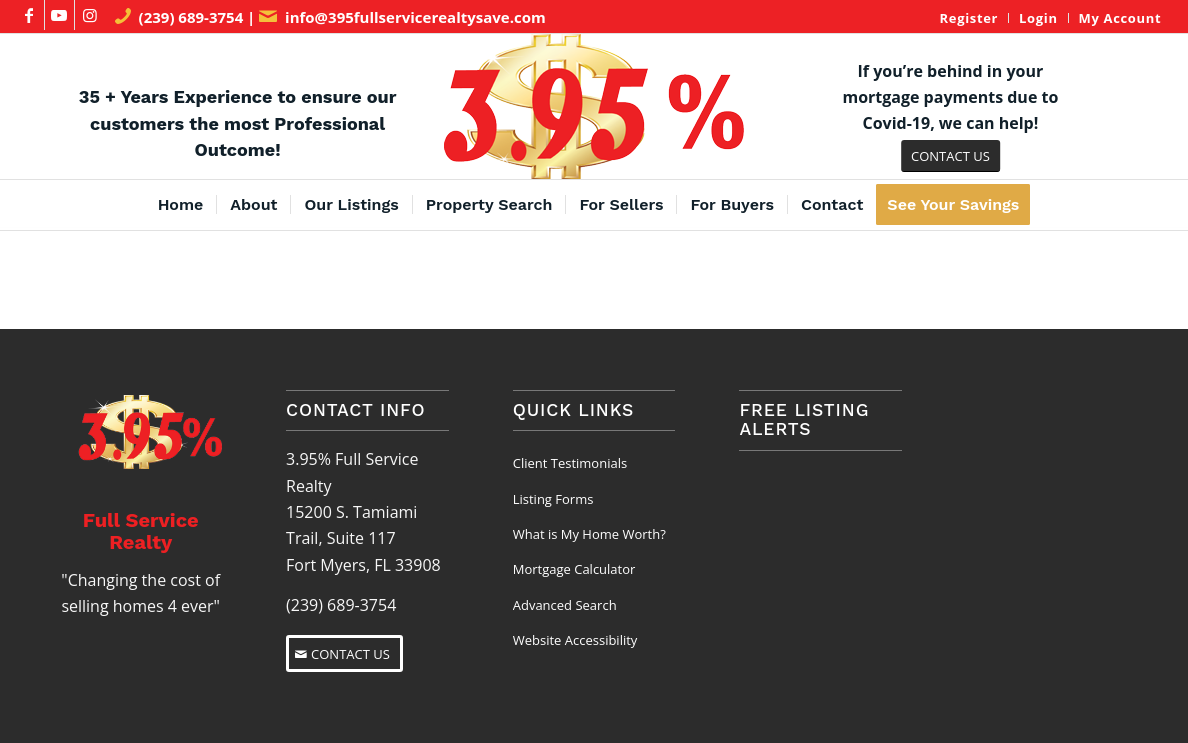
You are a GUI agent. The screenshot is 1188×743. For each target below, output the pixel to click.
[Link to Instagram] (90, 15)
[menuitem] (969, 18)
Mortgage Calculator (574, 569)
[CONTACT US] (950, 156)
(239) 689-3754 (191, 17)
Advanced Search (565, 605)
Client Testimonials (570, 463)
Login (1038, 18)
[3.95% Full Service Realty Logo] (594, 106)
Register (969, 18)
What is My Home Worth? (589, 534)
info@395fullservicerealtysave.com (415, 17)
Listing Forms (553, 499)
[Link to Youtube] (59, 15)
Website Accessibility (575, 640)
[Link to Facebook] (29, 15)
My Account (1120, 18)
